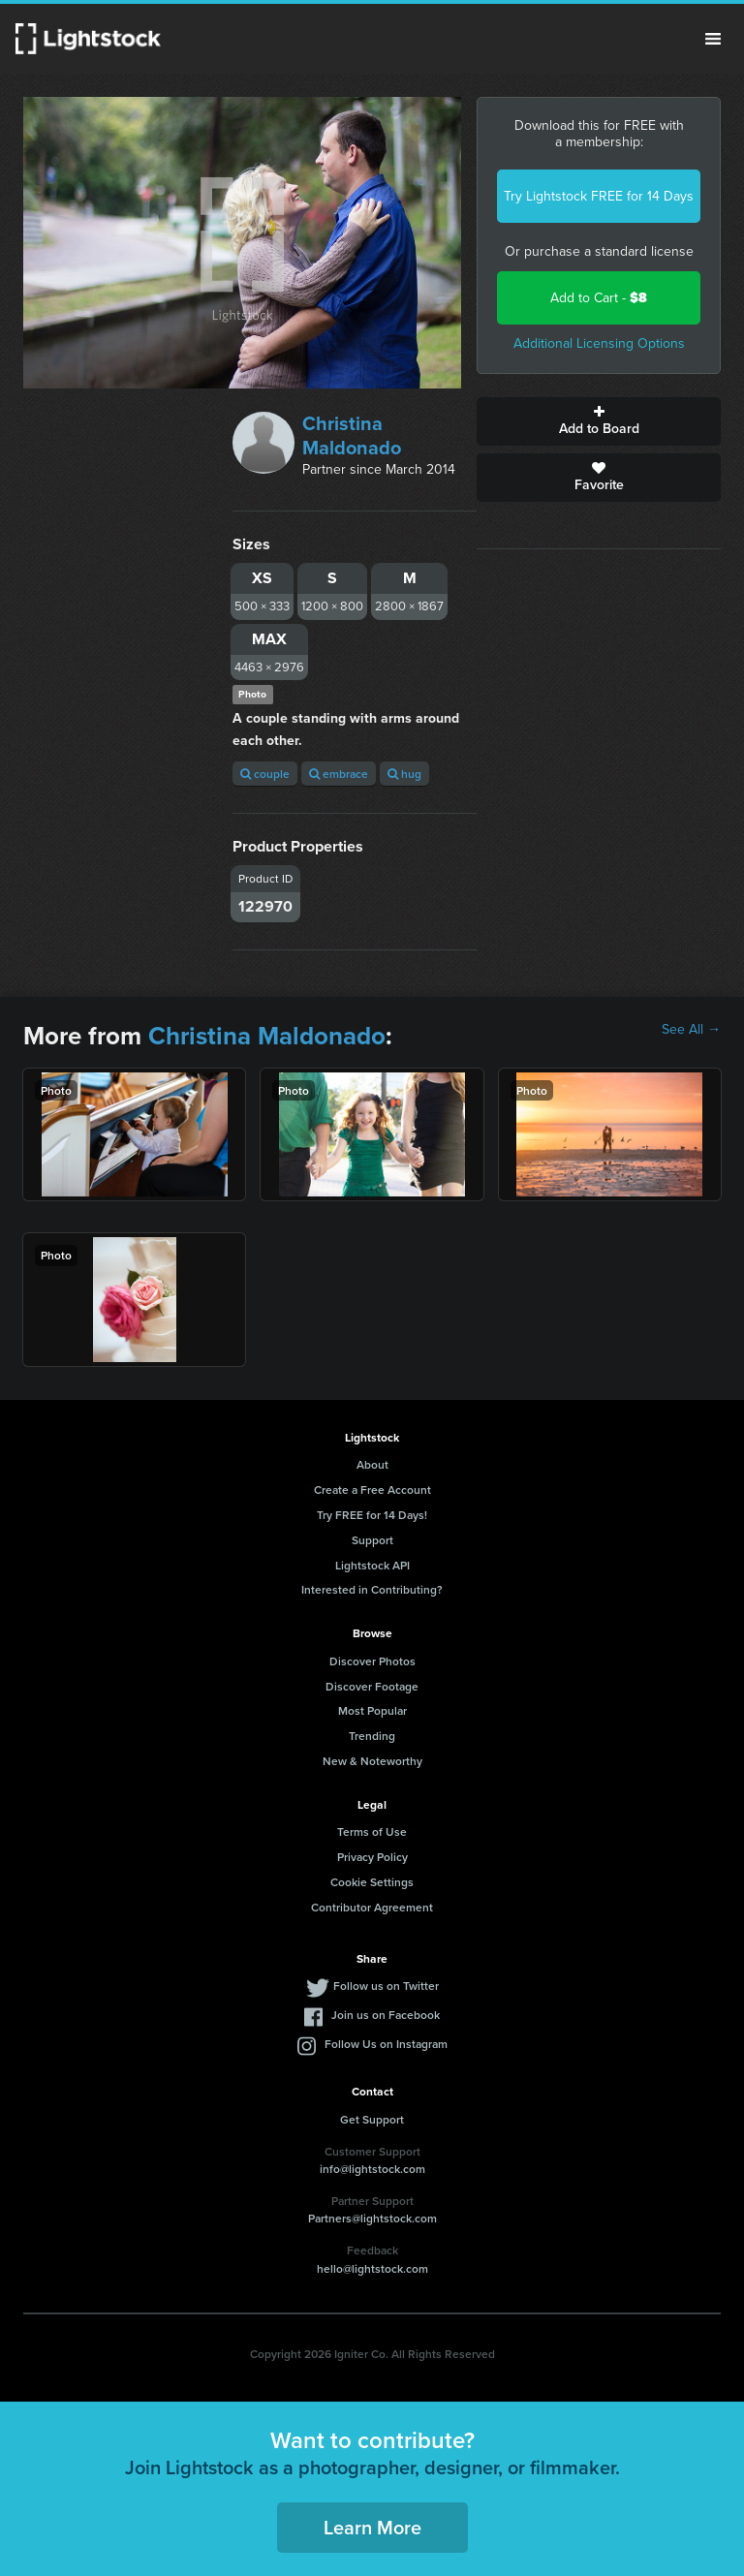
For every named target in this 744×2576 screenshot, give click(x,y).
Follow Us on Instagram (386, 2043)
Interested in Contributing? (372, 1589)
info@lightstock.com (372, 2168)
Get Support (372, 2119)
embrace (338, 773)
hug (404, 773)
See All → (691, 1030)
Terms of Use (372, 1831)
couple (265, 773)
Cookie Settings (372, 1882)
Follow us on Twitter (386, 1985)
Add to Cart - (598, 298)
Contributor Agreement (372, 1907)
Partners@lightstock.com (372, 2218)
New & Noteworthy (372, 1761)
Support (372, 1540)
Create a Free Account (372, 1489)
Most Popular (372, 1710)
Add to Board (599, 421)
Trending (372, 1735)
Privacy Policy (372, 1856)
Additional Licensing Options (599, 343)
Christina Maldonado (351, 435)
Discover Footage (372, 1686)
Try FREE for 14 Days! (372, 1514)
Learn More (372, 2527)
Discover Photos (372, 1661)
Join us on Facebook (385, 2014)
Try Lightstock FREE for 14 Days (599, 196)
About (372, 1464)
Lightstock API (372, 1565)
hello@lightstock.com (372, 2268)
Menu (713, 38)
